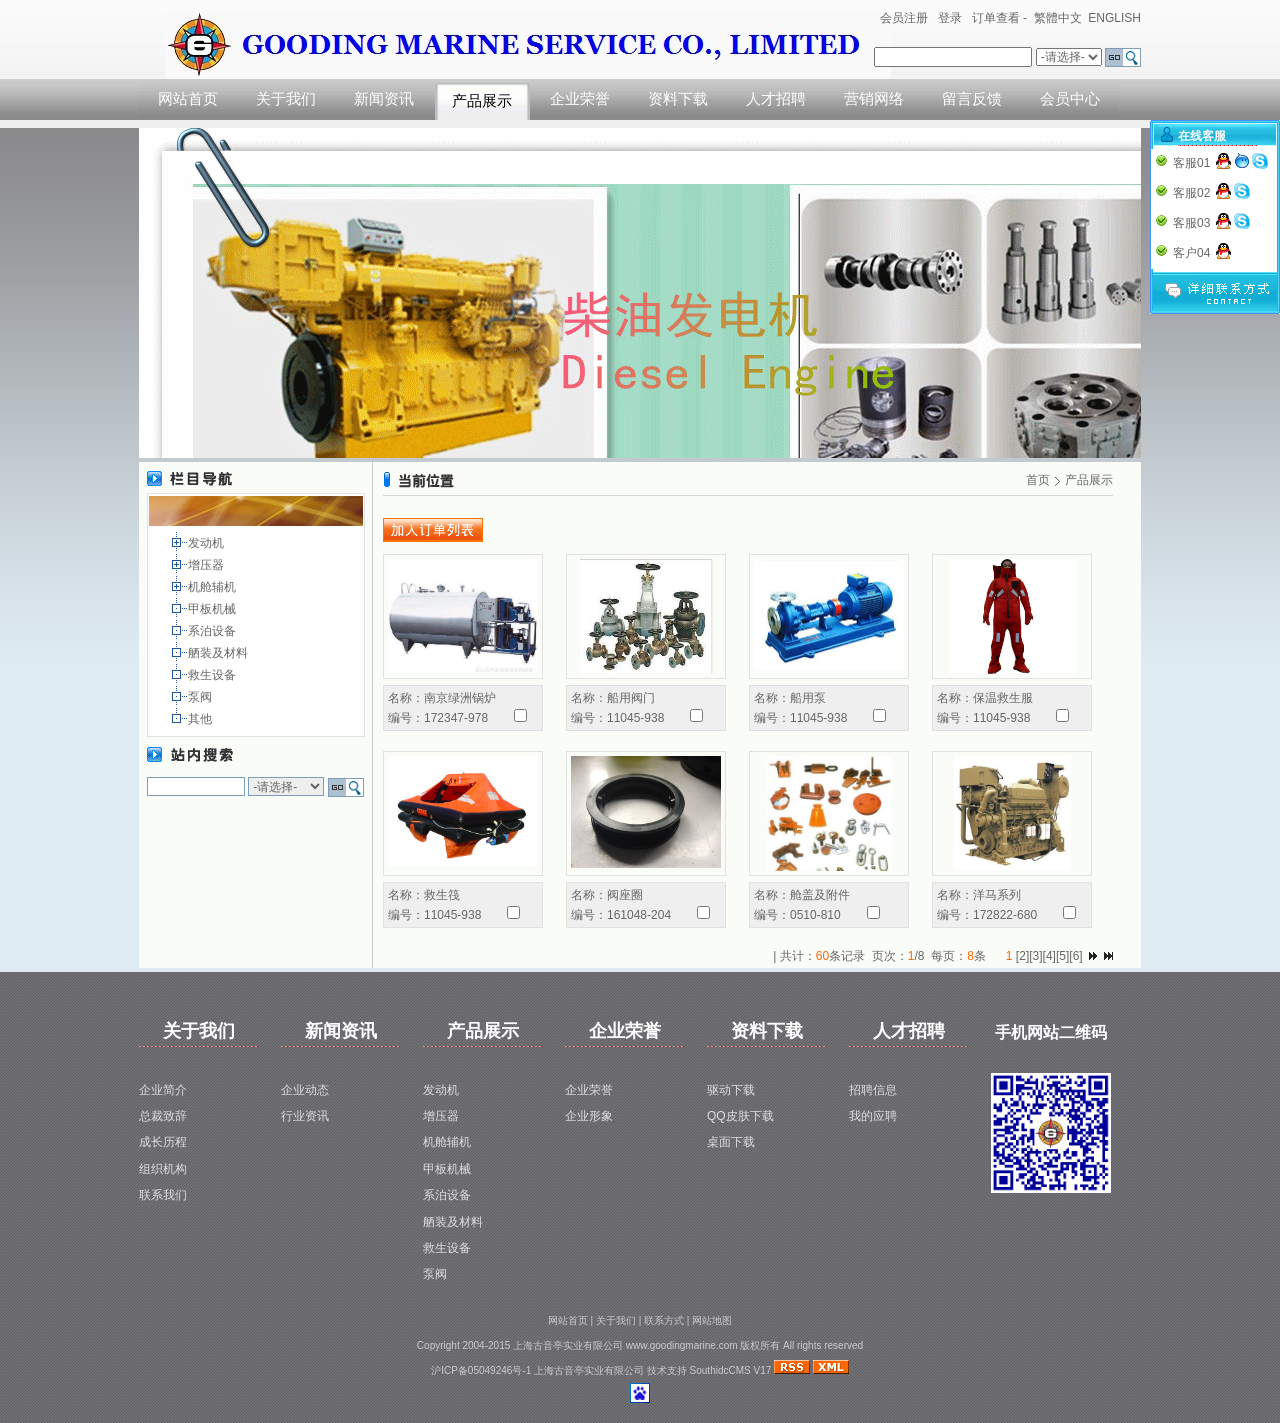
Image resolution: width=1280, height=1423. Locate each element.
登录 (950, 18)
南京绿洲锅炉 (460, 698)
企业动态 (305, 1090)
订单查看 (996, 18)
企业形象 (589, 1116)
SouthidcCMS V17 (731, 1370)
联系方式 (664, 1320)
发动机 (207, 543)
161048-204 (639, 915)
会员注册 (904, 18)
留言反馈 (972, 99)
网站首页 (188, 99)
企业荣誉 (580, 99)
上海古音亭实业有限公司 (589, 1370)
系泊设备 (213, 631)
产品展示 (482, 101)
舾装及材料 (219, 653)
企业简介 (163, 1090)
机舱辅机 (213, 587)
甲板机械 (213, 609)
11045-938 (635, 718)
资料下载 (678, 99)
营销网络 (874, 99)
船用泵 (808, 698)
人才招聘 (776, 99)
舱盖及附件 (820, 895)
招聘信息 (873, 1090)
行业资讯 (305, 1116)
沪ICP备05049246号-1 (481, 1370)
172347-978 (456, 718)
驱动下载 (731, 1090)
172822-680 (1005, 915)
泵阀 (201, 697)
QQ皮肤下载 (740, 1116)
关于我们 (286, 99)
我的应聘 (873, 1116)
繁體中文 (1058, 18)
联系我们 (163, 1195)
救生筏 (442, 895)
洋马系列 (997, 895)
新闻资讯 (384, 99)
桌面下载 (731, 1142)
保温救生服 (1003, 698)
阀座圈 (625, 895)
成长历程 (163, 1142)
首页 (1038, 480)
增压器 (207, 565)
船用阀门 (631, 698)
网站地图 (712, 1320)
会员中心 (1070, 99)
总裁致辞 (163, 1116)
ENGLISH (1114, 18)
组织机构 (163, 1169)
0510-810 (815, 915)
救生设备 (213, 675)
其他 (201, 719)
